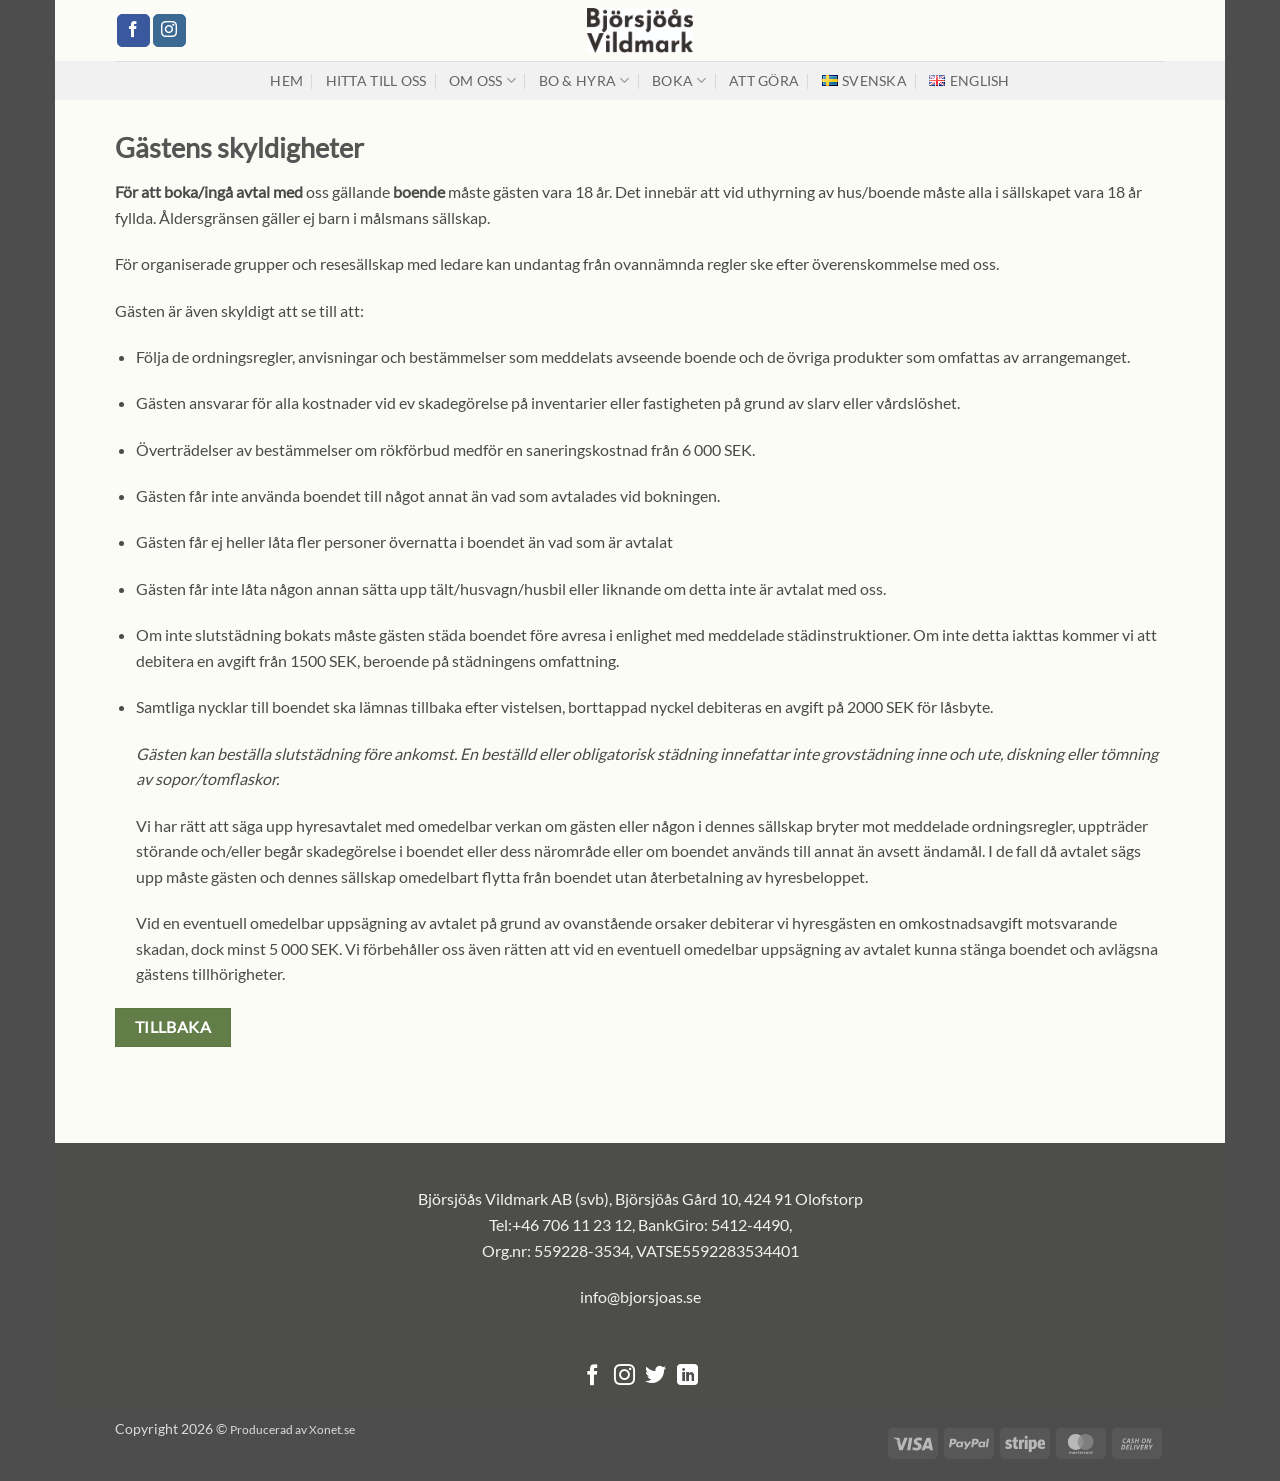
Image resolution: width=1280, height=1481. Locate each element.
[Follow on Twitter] (655, 1376)
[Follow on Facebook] (133, 31)
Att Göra (764, 80)
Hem (286, 80)
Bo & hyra (584, 80)
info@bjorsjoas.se (640, 1296)
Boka (679, 80)
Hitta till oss (376, 80)
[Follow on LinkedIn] (687, 1376)
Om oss (482, 80)
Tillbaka (173, 1027)
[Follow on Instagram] (169, 31)
